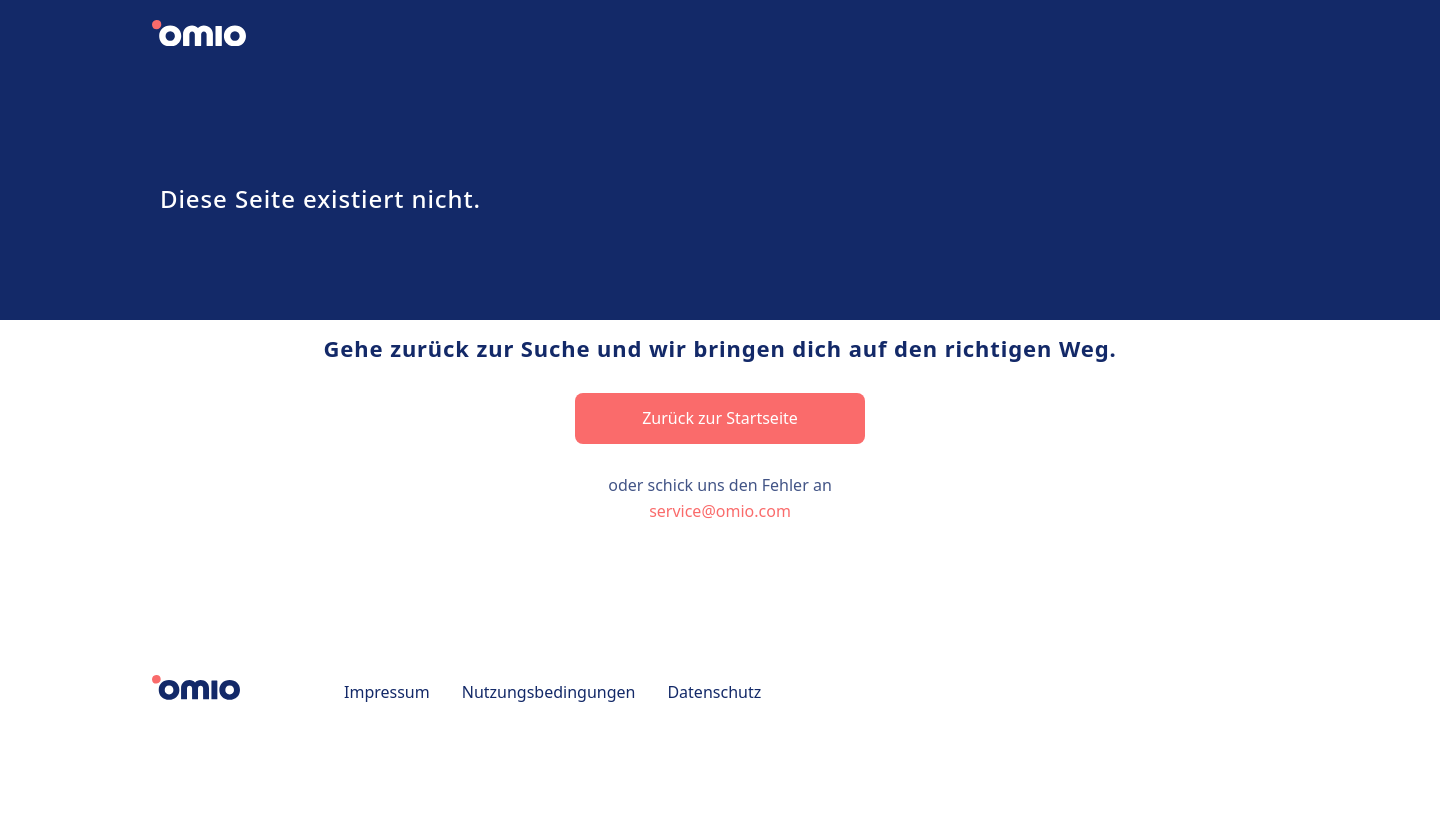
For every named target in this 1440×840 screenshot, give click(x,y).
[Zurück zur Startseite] (215, 36)
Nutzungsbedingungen (549, 692)
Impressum (387, 692)
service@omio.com (720, 511)
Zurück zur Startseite (720, 418)
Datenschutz (714, 692)
